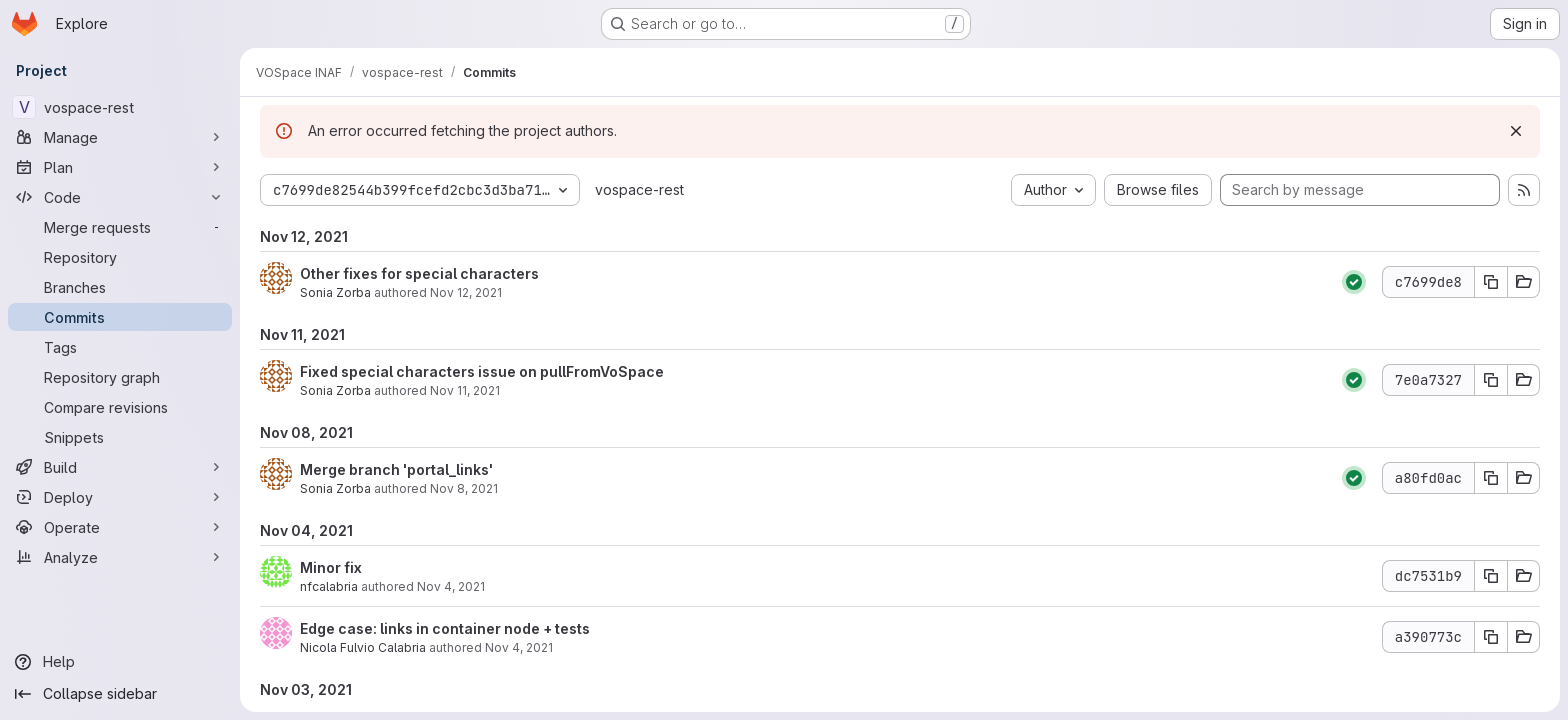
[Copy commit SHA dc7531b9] (1491, 576)
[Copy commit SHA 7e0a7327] (1491, 380)
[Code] (120, 197)
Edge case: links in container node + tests (445, 628)
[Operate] (120, 527)
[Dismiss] (1516, 131)
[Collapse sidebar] (120, 694)
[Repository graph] (120, 377)
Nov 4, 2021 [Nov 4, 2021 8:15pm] (451, 586)
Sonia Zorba (335, 292)
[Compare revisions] (120, 407)
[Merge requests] (120, 227)
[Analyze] (120, 557)
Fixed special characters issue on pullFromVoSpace (482, 371)
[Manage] (120, 137)
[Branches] (120, 287)
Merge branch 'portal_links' (396, 469)
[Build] (120, 467)
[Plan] (120, 167)
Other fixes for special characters (419, 273)
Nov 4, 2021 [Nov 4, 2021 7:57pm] (519, 647)
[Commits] (120, 317)
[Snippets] (120, 437)
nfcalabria (329, 586)
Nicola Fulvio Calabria (363, 647)
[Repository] (120, 257)
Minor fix (331, 567)
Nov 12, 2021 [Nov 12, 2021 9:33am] (466, 292)
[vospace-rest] (120, 107)
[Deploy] (120, 497)
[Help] (120, 662)
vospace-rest (639, 189)
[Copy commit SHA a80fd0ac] (1491, 478)
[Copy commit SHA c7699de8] (1491, 282)
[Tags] (120, 347)
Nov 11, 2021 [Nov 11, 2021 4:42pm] (465, 390)
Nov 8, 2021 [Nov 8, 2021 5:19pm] (464, 488)
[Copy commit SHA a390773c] (1491, 637)
